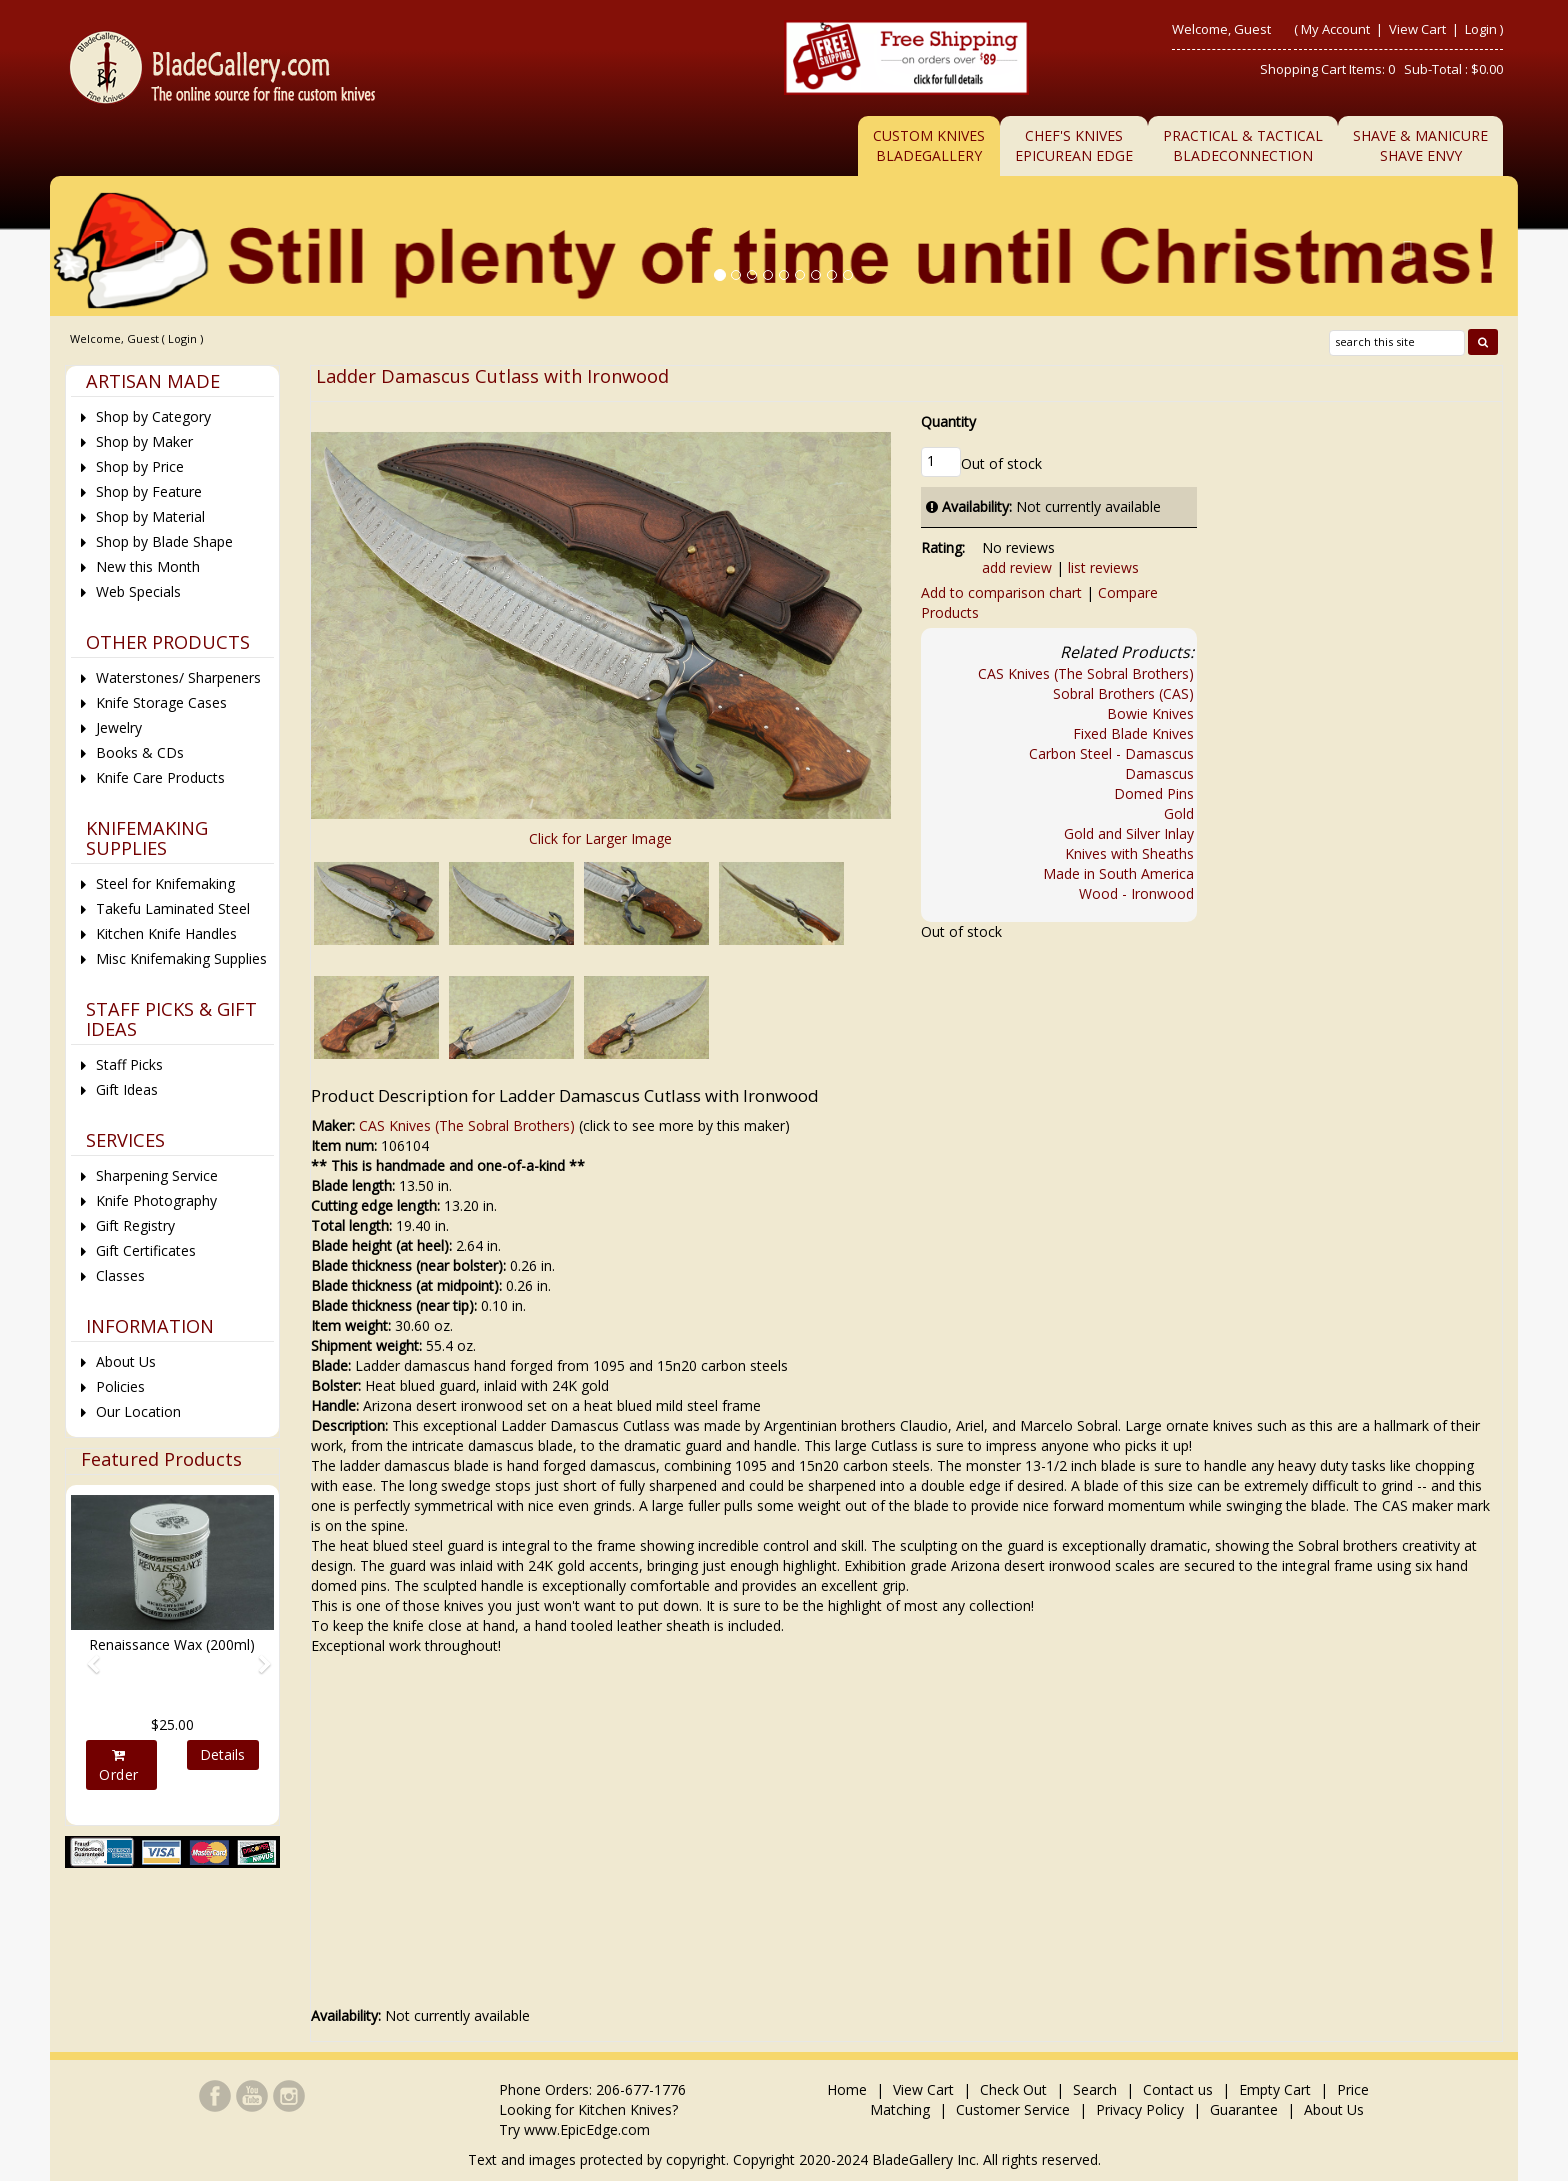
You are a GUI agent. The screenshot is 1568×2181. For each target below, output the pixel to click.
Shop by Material (150, 516)
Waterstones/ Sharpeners (178, 677)
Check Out (1013, 2089)
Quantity (948, 421)
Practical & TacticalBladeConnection (1243, 145)
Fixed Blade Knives (1133, 733)
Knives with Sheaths (1129, 853)
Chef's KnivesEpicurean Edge (1074, 145)
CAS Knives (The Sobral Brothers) (1086, 673)
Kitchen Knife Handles (166, 933)
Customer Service (1013, 2109)
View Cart (1419, 29)
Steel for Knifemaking (165, 883)
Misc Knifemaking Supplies (181, 958)
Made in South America (1118, 873)
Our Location (138, 1411)
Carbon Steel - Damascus (1111, 753)
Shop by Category (153, 416)
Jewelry (119, 727)
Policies (120, 1386)
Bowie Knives (1150, 713)
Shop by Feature (149, 491)
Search (1095, 2089)
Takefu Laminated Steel (173, 908)
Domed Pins (1154, 793)
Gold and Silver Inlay (1129, 833)
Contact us (1178, 2089)
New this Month (148, 566)
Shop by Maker (144, 441)
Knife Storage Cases (161, 702)
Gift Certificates (146, 1250)
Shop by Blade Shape (164, 541)
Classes (120, 1275)
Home (849, 2089)
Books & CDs (140, 752)
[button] (86, 1655)
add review (1017, 567)
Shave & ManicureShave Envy (1420, 145)
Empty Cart (1275, 2089)
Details (222, 1754)
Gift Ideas (127, 1089)
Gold (1179, 813)
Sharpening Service (157, 1175)
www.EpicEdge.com (587, 2129)
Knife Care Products (160, 777)
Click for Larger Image (600, 838)
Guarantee (1244, 2109)
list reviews (1103, 567)
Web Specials (138, 591)
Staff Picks (129, 1064)
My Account (1335, 29)
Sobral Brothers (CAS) (1123, 693)
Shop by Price (140, 466)
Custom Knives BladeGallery (929, 145)
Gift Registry (135, 1225)
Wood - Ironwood (1136, 893)
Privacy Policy (1140, 2109)
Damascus (1159, 773)
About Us (126, 1361)
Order (119, 1766)
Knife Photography (156, 1200)
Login (1481, 29)
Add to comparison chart (1001, 592)
